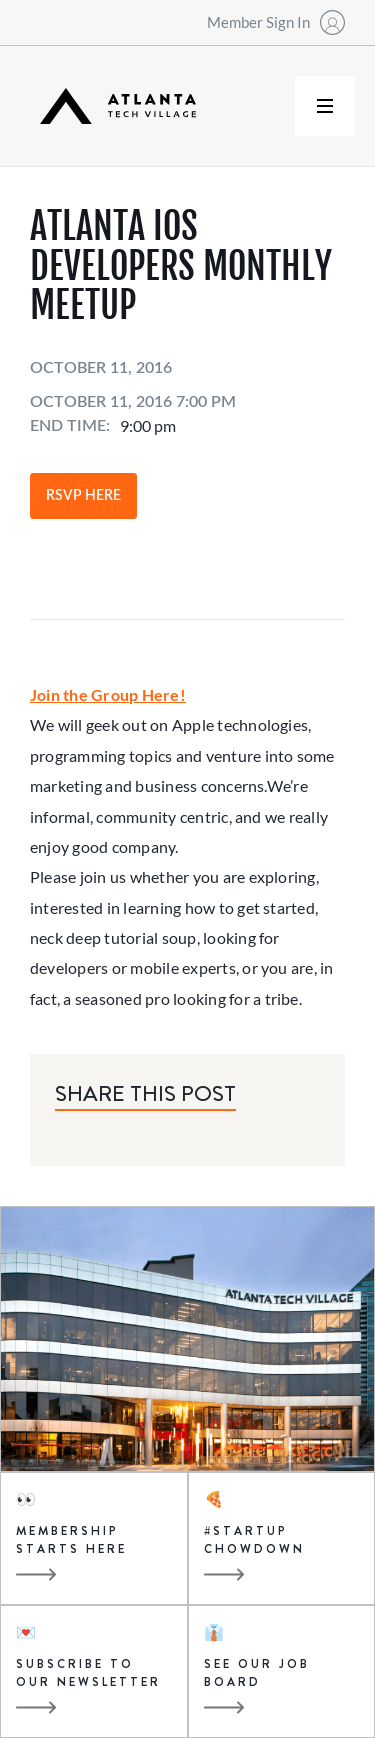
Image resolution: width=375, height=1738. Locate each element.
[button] (325, 106)
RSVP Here (83, 496)
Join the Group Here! (108, 694)
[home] (113, 106)
